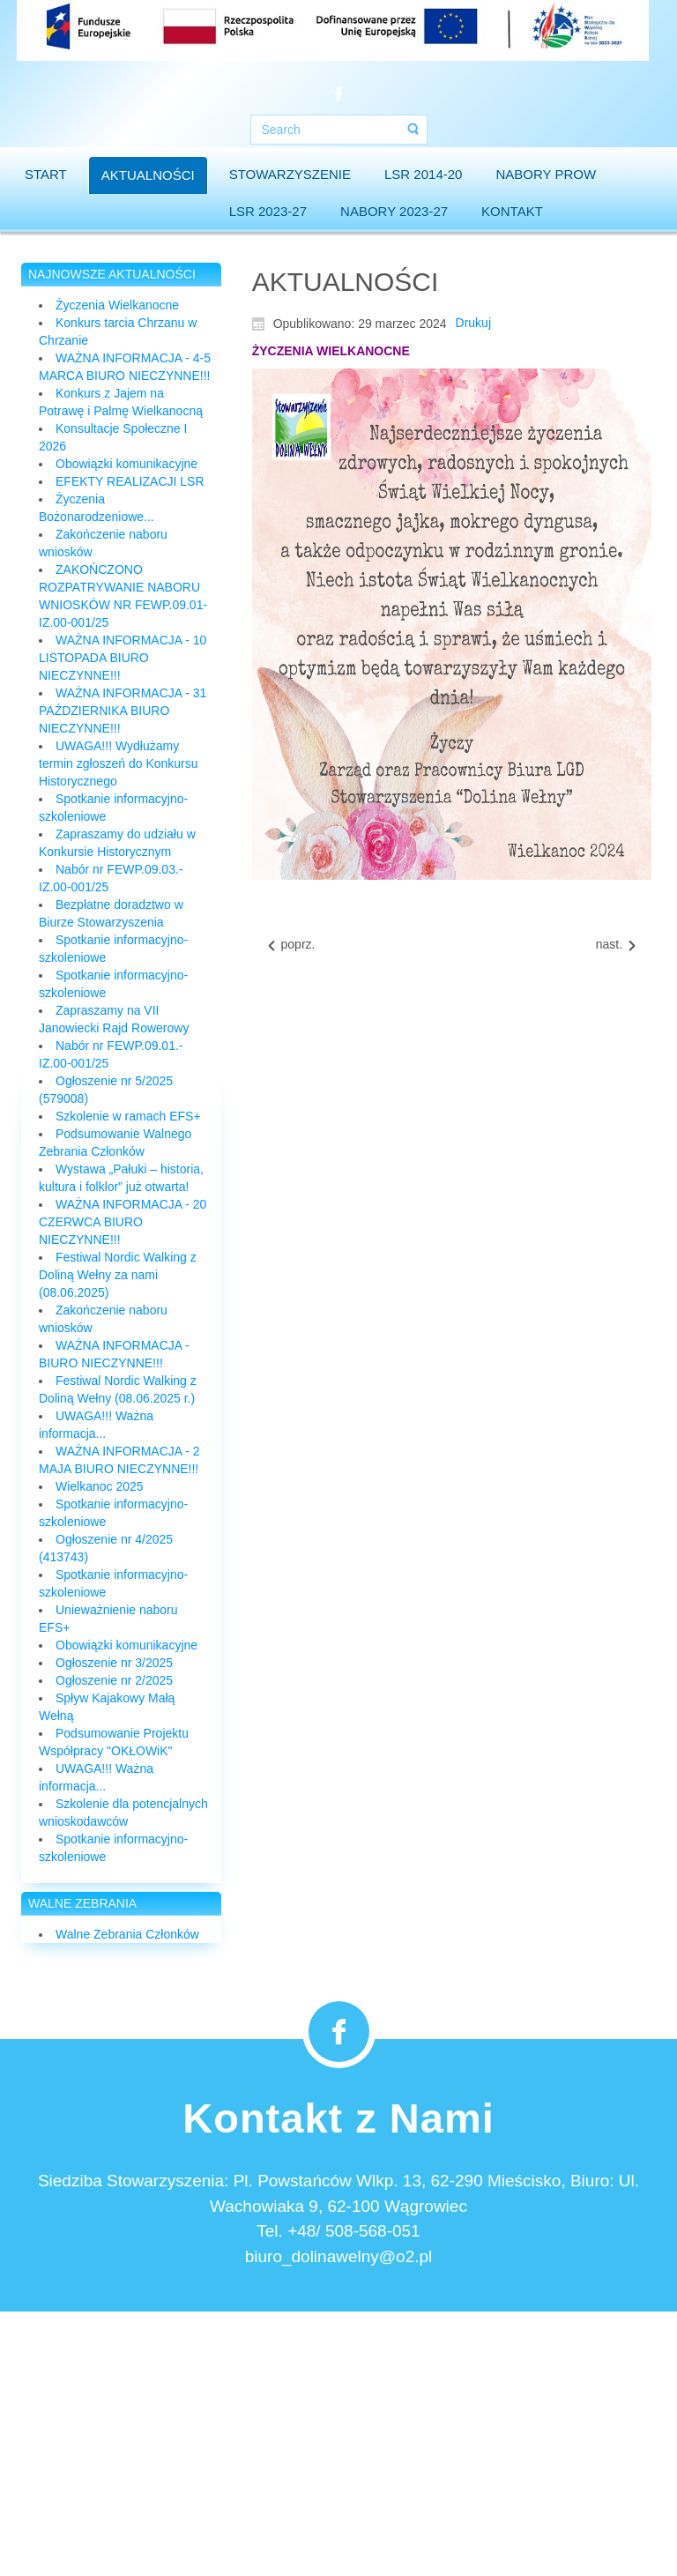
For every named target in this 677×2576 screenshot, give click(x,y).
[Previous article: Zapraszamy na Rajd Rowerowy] (290, 944)
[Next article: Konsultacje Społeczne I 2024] (617, 944)
